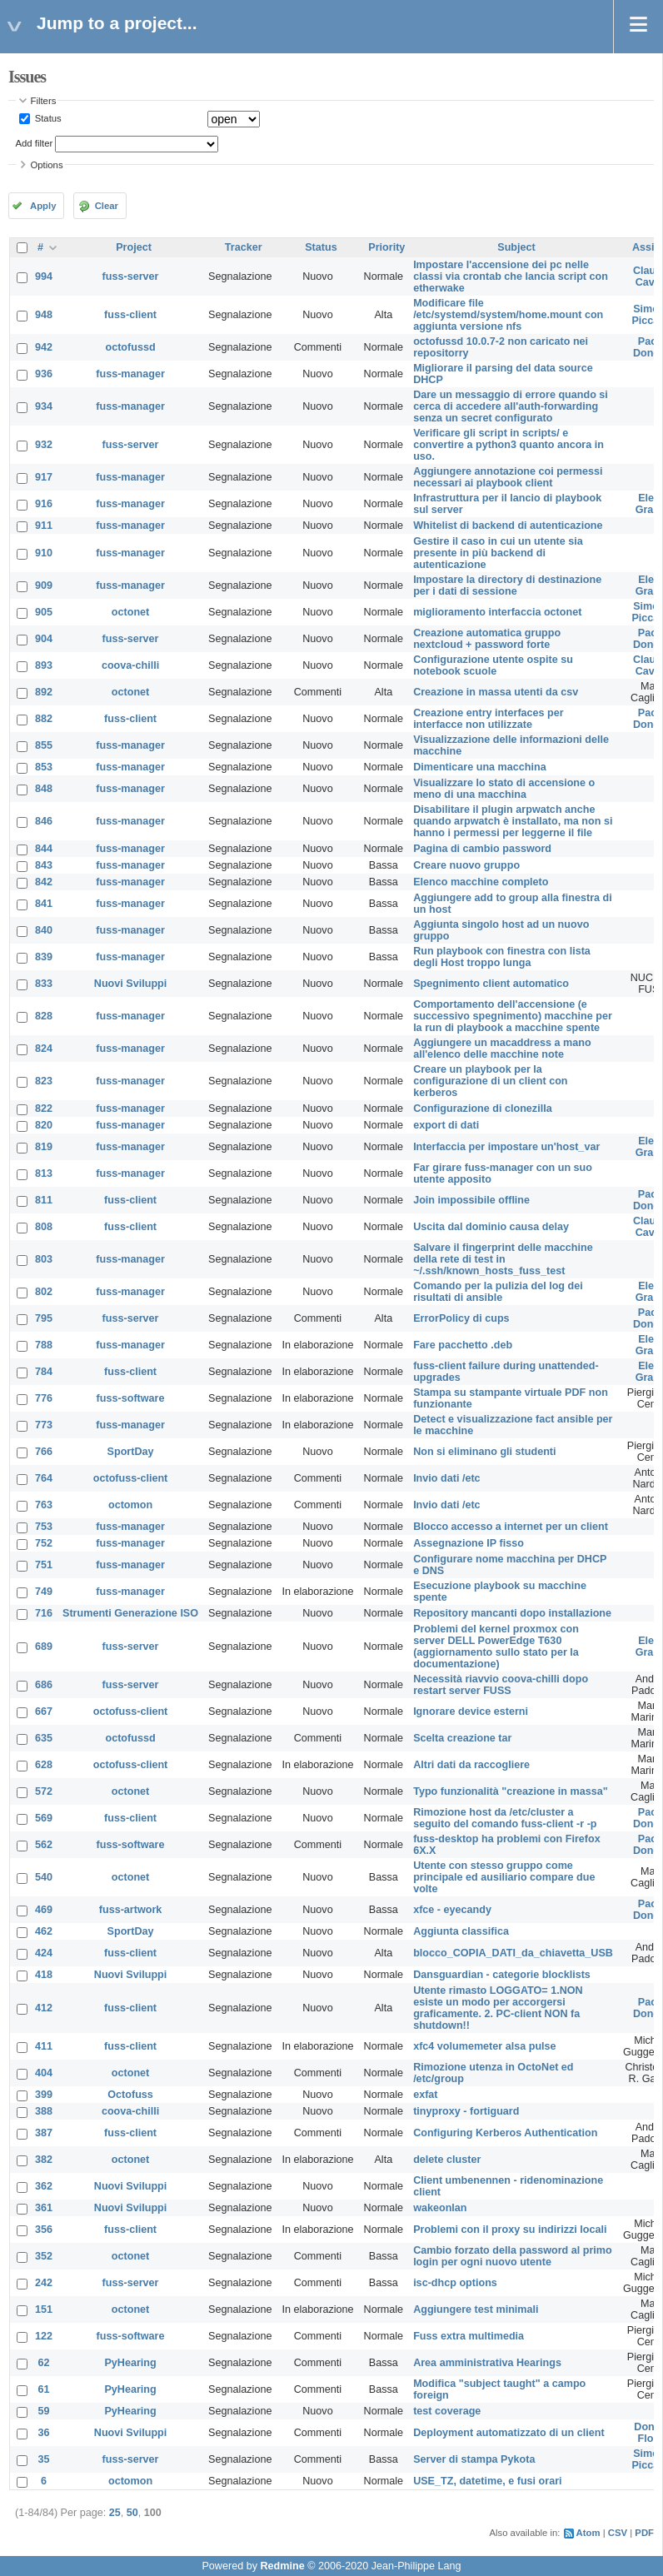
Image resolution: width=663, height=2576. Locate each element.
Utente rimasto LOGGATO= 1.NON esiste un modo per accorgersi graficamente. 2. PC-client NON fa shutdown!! (498, 2008)
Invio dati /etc (446, 1478)
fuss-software (131, 1398)
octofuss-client (130, 1478)
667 (43, 1711)
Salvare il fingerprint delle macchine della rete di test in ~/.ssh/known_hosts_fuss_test (503, 1259)
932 (43, 445)
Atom (588, 2533)
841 (43, 903)
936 (43, 374)
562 (43, 1845)
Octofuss (130, 2094)
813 (43, 1173)
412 (43, 2008)
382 (43, 2159)
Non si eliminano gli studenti (484, 1451)
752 (43, 1543)
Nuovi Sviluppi (130, 983)
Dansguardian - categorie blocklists (502, 1975)
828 (43, 1016)
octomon (130, 1505)
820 (43, 1125)
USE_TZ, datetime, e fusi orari (487, 2481)
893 (43, 665)
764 (43, 1478)
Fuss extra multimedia (468, 2336)
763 (43, 1505)
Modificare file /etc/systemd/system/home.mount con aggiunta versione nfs (508, 314)
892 (43, 692)
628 (43, 1765)
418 (43, 1975)
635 (43, 1738)
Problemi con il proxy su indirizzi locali (509, 2229)
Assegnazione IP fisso (468, 1543)
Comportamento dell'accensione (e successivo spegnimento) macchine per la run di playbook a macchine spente (512, 1016)
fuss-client (130, 315)
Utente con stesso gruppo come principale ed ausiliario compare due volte (504, 1877)
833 (43, 983)
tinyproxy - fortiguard (466, 2111)
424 (43, 1953)
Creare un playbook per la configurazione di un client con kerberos (490, 1081)
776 (43, 1398)
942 (43, 347)
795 (43, 1318)
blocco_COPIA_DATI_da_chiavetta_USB (513, 1953)
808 (43, 1227)
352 (43, 2256)
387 (43, 2133)
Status (47, 118)
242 (43, 2283)
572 (43, 1791)
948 (43, 315)
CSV (617, 2533)
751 (43, 1565)
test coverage (447, 2411)
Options (47, 165)
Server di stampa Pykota (474, 2459)
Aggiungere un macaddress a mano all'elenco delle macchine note (502, 1048)
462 (43, 1931)
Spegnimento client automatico (491, 983)
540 (43, 1877)
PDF (644, 2533)
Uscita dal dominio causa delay (491, 1227)
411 (43, 2046)
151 (43, 2309)
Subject (516, 247)
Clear (106, 206)
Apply (43, 206)
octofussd (130, 347)
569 (43, 1818)
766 (43, 1451)
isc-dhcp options (455, 2283)
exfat (425, 2094)
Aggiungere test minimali (475, 2309)
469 (43, 1910)
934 (43, 406)
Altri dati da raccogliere (471, 1765)
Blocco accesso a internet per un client (510, 1526)
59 (44, 2411)
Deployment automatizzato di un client (509, 2433)
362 (43, 2186)
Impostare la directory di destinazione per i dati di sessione (507, 585)
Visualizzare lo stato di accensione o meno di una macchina (504, 788)
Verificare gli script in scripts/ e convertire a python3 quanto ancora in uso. (508, 444)
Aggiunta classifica (461, 1931)
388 (43, 2111)
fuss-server (130, 276)
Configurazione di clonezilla (482, 1108)
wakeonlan (439, 2208)
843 (43, 865)
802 (43, 1292)
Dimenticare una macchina (479, 767)
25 (115, 2513)
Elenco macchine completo (480, 882)
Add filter (34, 143)
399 (43, 2094)
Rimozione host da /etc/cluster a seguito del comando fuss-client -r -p (504, 1818)
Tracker (243, 247)
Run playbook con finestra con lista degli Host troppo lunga (502, 957)
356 (43, 2229)
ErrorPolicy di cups (461, 1318)
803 (43, 1259)
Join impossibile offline (471, 1200)
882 (43, 719)
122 (43, 2336)
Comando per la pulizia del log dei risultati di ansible (498, 1291)
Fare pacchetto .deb (462, 1345)
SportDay (130, 1451)
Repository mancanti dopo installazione (512, 1613)
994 (43, 276)
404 (43, 2073)
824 (43, 1048)
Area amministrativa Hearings (487, 2363)
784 (43, 1372)
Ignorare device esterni (470, 1711)
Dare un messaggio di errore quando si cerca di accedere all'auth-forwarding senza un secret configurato (510, 406)
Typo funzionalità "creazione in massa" (510, 1791)
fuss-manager (130, 374)
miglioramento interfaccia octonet (497, 612)
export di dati (446, 1125)
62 (44, 2363)
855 (43, 745)
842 (43, 882)
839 (43, 957)
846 (43, 821)
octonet (130, 612)
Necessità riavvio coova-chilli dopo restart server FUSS (500, 1685)
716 (43, 1613)
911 (43, 525)
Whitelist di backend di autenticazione (507, 525)
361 (43, 2208)
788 (43, 1345)
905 (43, 612)
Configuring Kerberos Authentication (505, 2133)
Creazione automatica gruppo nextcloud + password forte (487, 638)
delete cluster (447, 2159)
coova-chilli (130, 665)
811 (43, 1200)
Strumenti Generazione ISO (130, 1613)
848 (43, 789)
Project (134, 247)
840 (43, 930)
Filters (44, 101)
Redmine (282, 2566)
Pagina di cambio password (482, 849)
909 (43, 585)
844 (43, 849)
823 (43, 1081)
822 (43, 1108)
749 (43, 1591)
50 (132, 2513)
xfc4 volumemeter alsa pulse (484, 2046)
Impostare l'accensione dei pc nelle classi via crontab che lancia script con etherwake (510, 276)
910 (43, 553)
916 (43, 504)
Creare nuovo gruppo (466, 865)
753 (43, 1526)
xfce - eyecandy (452, 1910)
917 (43, 477)
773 (43, 1425)
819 (43, 1147)
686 (43, 1685)
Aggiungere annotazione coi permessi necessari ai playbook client (507, 477)
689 (43, 1646)
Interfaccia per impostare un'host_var (506, 1147)
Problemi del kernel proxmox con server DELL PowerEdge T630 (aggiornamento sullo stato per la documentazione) (496, 1646)
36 (44, 2433)
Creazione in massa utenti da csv (495, 692)
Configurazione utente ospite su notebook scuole (493, 665)
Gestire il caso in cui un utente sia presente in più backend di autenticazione (498, 553)
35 (44, 2459)
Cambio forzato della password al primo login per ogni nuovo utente (512, 2256)
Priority (386, 247)
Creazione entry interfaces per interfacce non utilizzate (488, 718)
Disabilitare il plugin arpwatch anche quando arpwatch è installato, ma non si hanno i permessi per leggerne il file (512, 821)
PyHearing (130, 2363)
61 (44, 2389)
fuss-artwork (130, 1910)
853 (43, 767)
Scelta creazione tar (462, 1738)
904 (43, 639)
